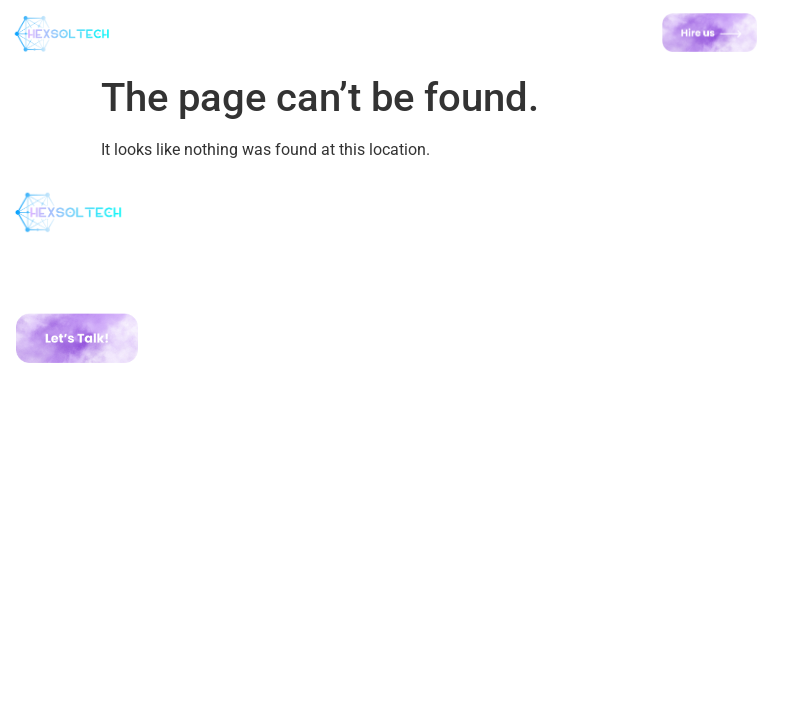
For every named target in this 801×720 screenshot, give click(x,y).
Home (437, 243)
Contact (447, 333)
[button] (372, 33)
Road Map (454, 315)
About (438, 261)
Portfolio (449, 297)
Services (448, 279)
